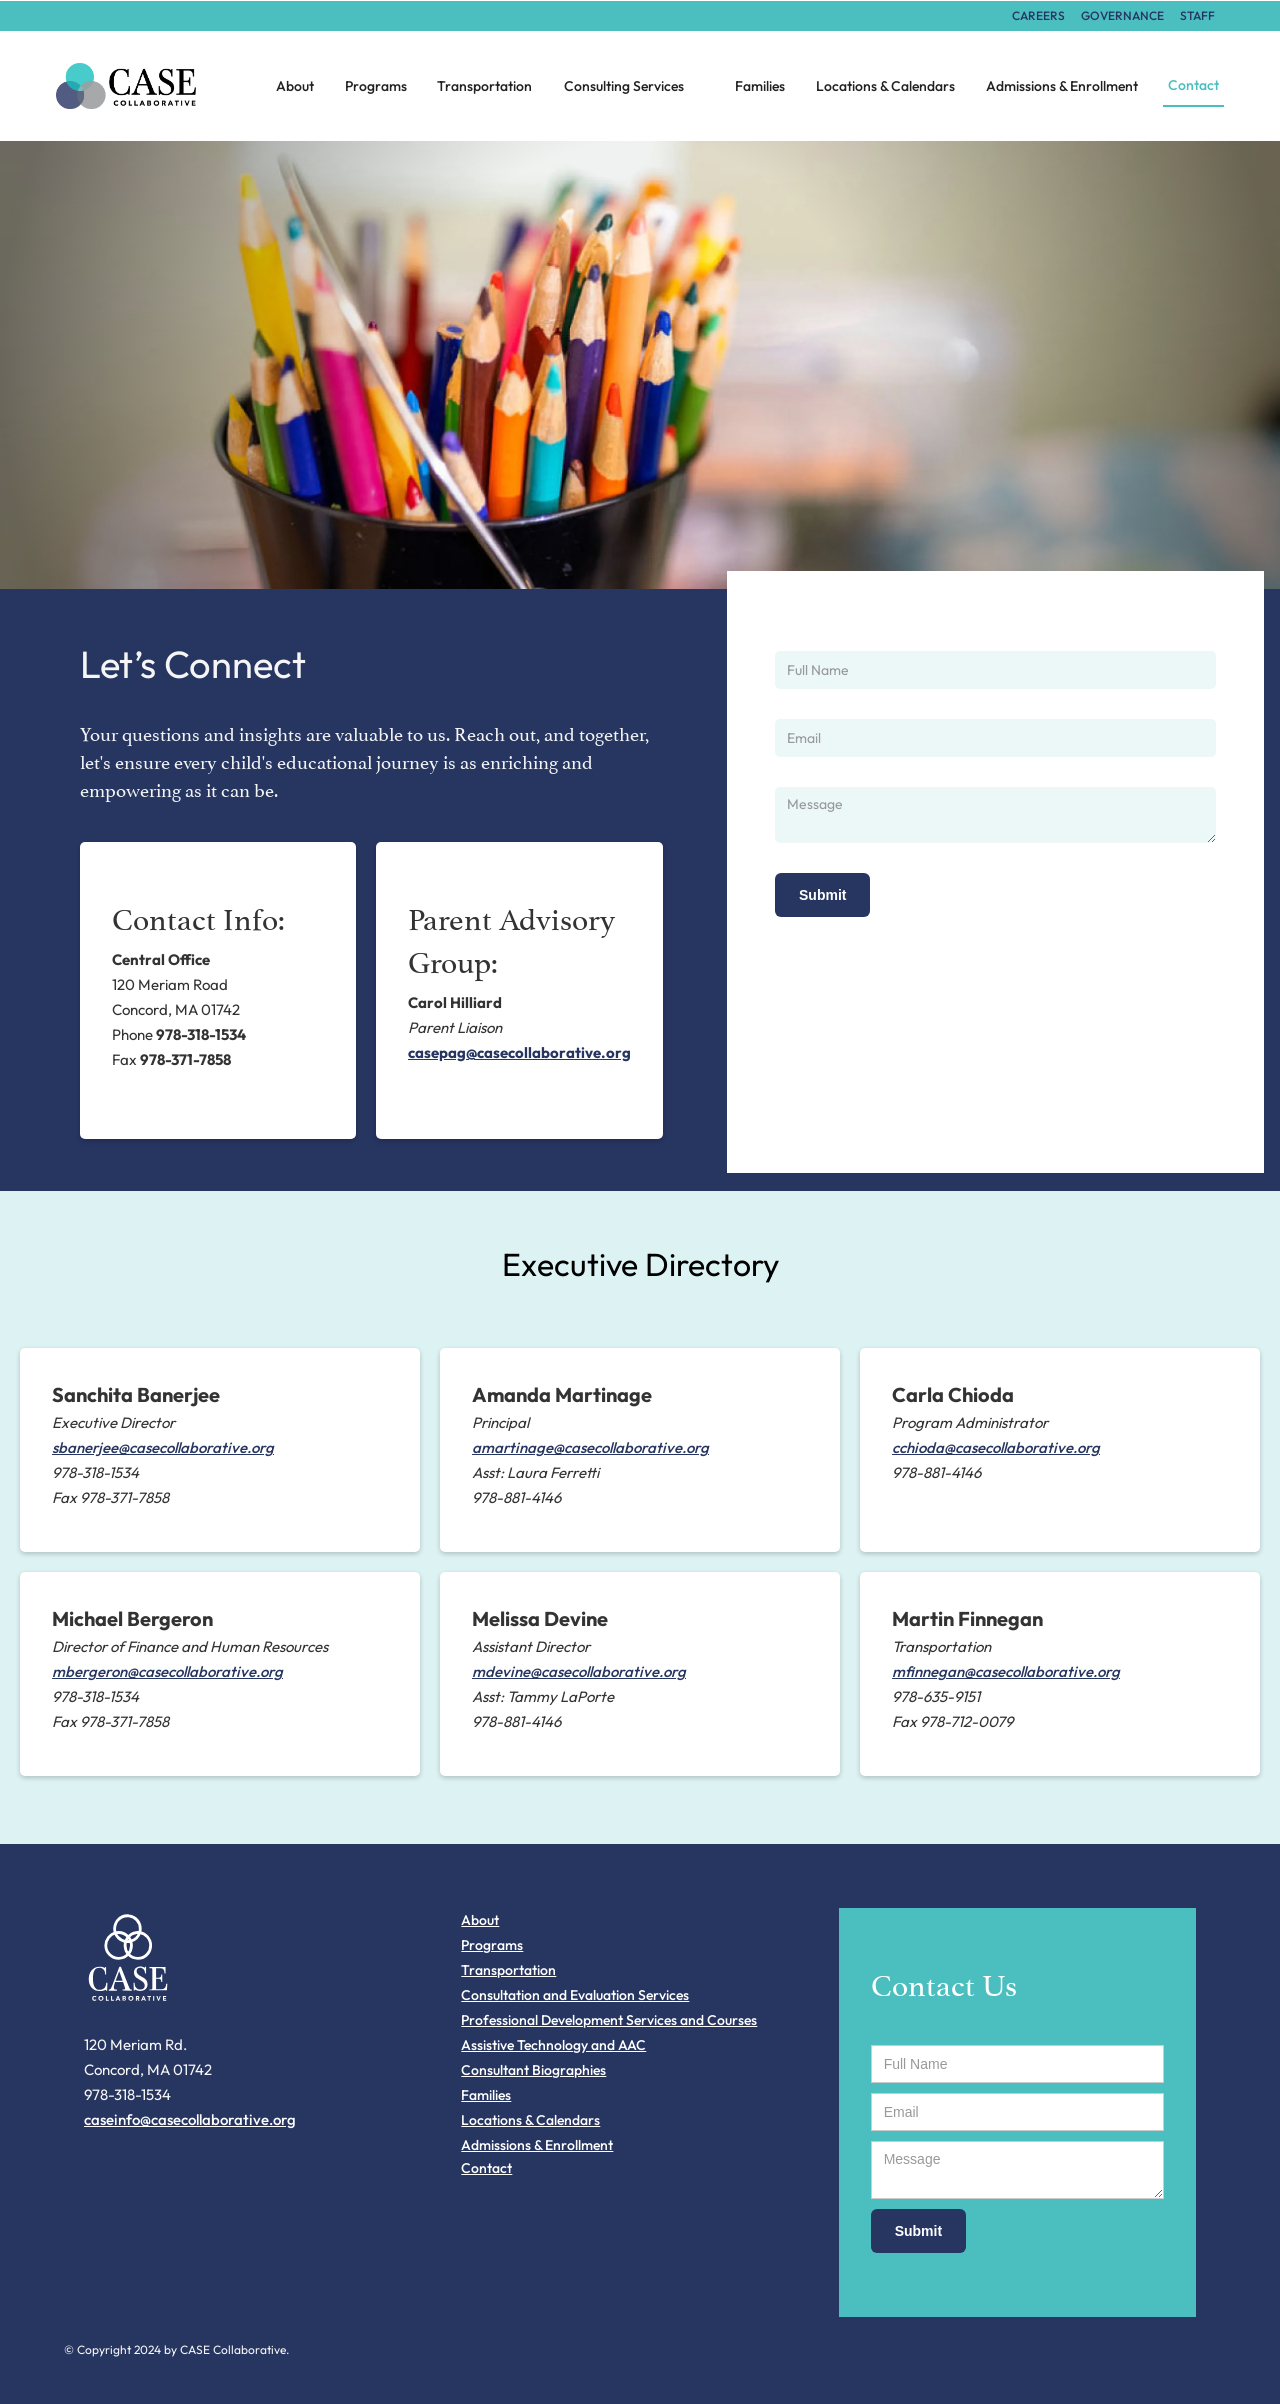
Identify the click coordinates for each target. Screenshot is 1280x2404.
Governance (1122, 15)
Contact (1193, 85)
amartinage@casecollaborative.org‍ (590, 1447)
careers (1038, 15)
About (295, 86)
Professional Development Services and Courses (609, 2020)
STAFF (1197, 15)
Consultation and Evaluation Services (575, 1995)
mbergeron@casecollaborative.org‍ (167, 1671)
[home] (143, 86)
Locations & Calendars (885, 86)
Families (760, 86)
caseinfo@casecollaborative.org (190, 2119)
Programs (376, 86)
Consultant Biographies (533, 2070)
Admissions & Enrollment (1062, 86)
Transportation (484, 86)
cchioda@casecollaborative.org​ (996, 1447)
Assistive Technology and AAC (553, 2045)
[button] (634, 86)
